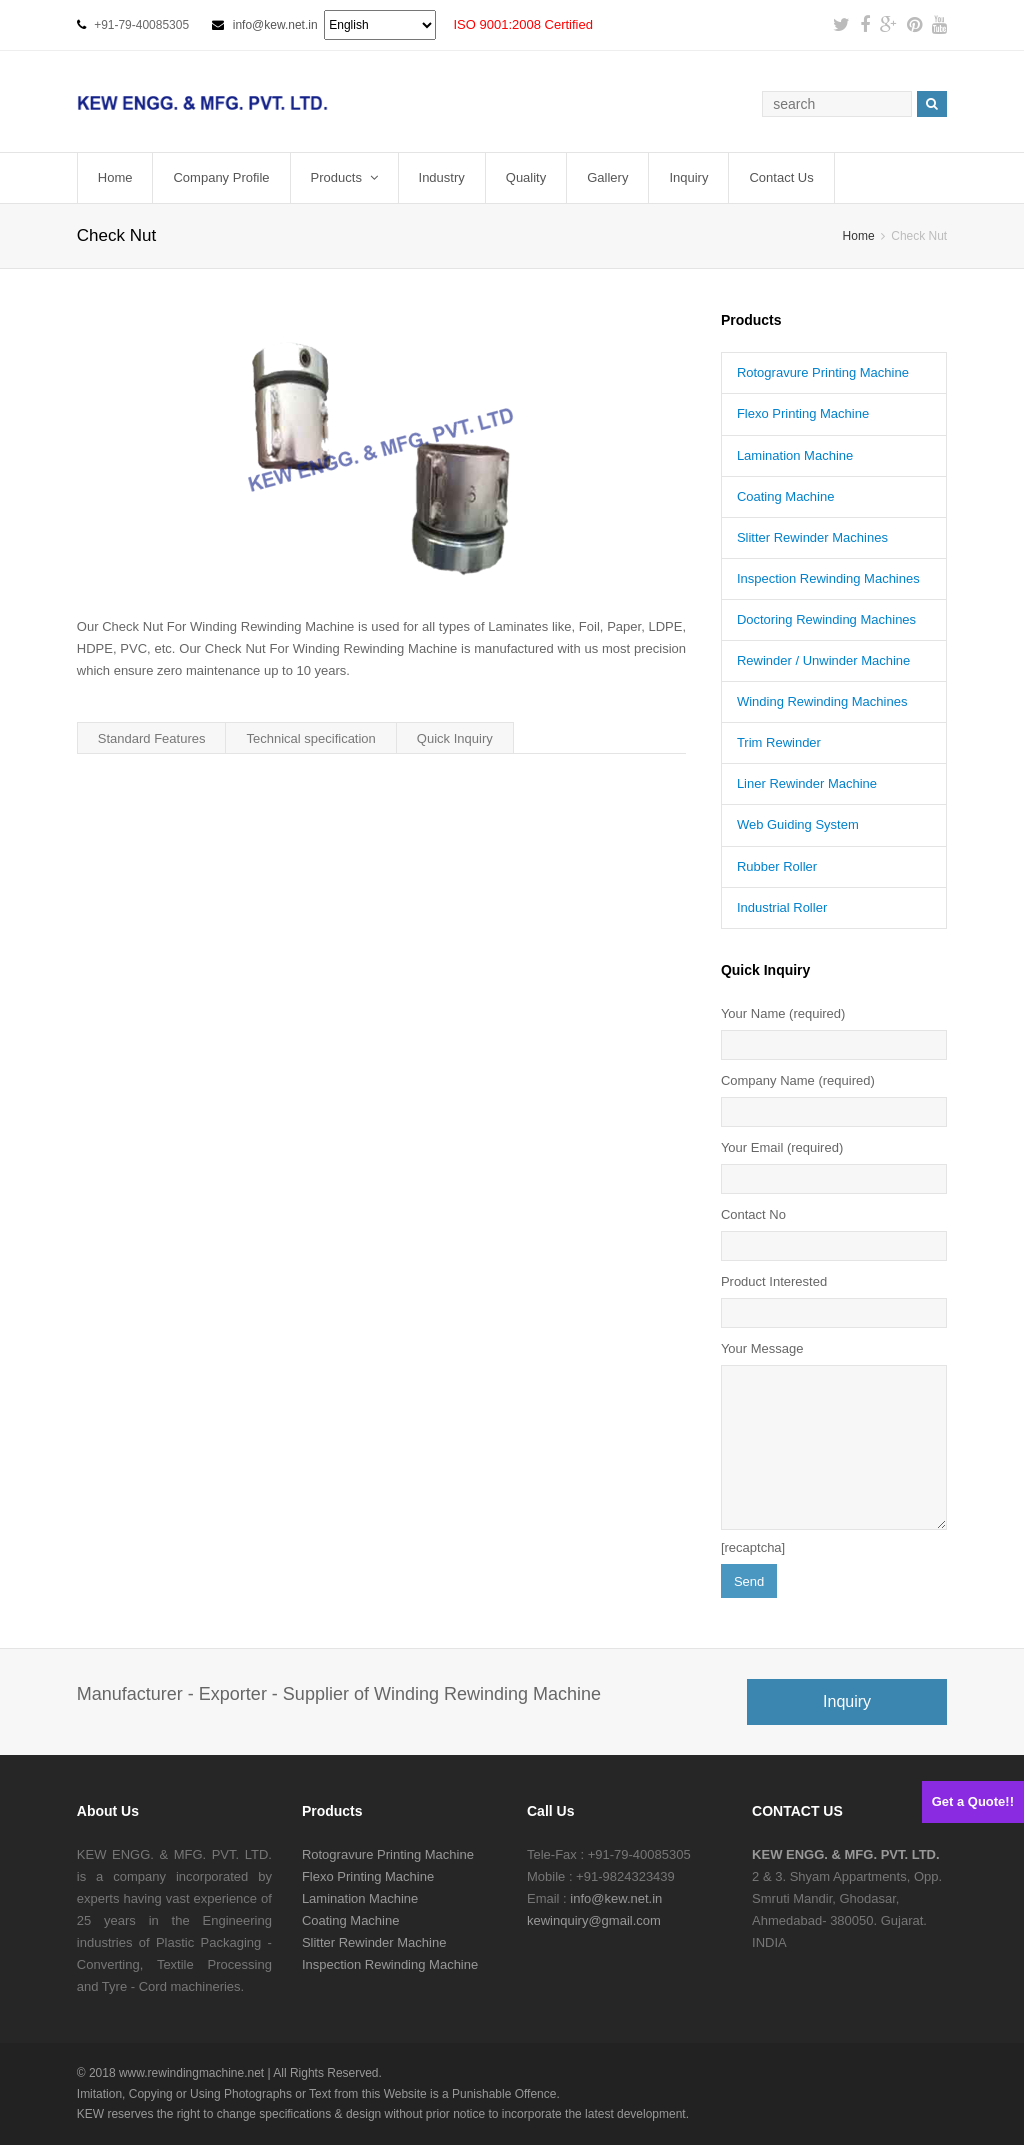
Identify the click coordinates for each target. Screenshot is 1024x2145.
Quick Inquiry (455, 738)
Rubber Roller (777, 866)
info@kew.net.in (275, 25)
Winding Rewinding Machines (822, 701)
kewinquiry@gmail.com (594, 1920)
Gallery (607, 177)
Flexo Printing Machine (803, 413)
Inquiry (688, 177)
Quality (526, 177)
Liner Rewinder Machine (807, 783)
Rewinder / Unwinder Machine (823, 660)
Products (344, 177)
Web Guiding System (798, 824)
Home (115, 177)
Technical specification (310, 738)
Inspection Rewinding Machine (390, 1964)
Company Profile (221, 177)
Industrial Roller (782, 907)
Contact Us (781, 177)
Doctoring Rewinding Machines (826, 619)
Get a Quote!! (973, 1801)
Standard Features (152, 738)
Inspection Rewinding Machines (828, 578)
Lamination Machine (795, 455)
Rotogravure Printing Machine (823, 372)
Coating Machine (786, 496)
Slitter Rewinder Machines (812, 537)
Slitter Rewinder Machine (374, 1942)
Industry (442, 177)
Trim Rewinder (779, 742)
